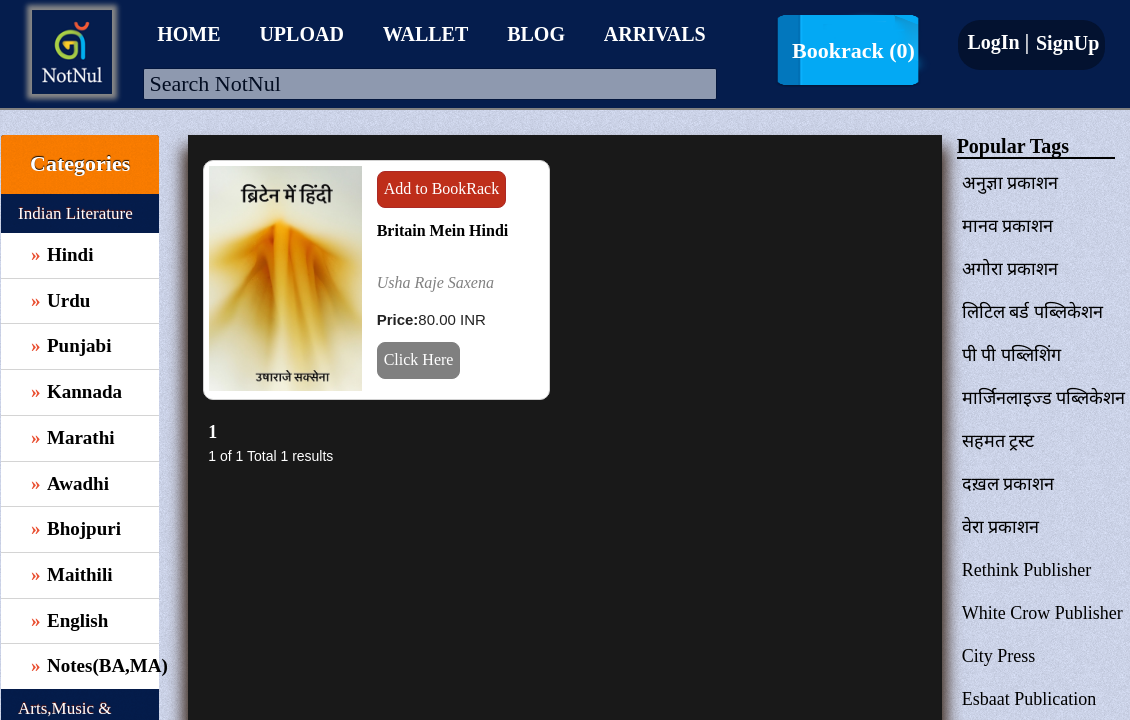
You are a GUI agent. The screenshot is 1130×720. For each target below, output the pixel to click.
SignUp (1065, 43)
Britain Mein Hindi (443, 230)
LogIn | (998, 42)
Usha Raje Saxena (435, 282)
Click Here (419, 359)
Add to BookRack (442, 188)
